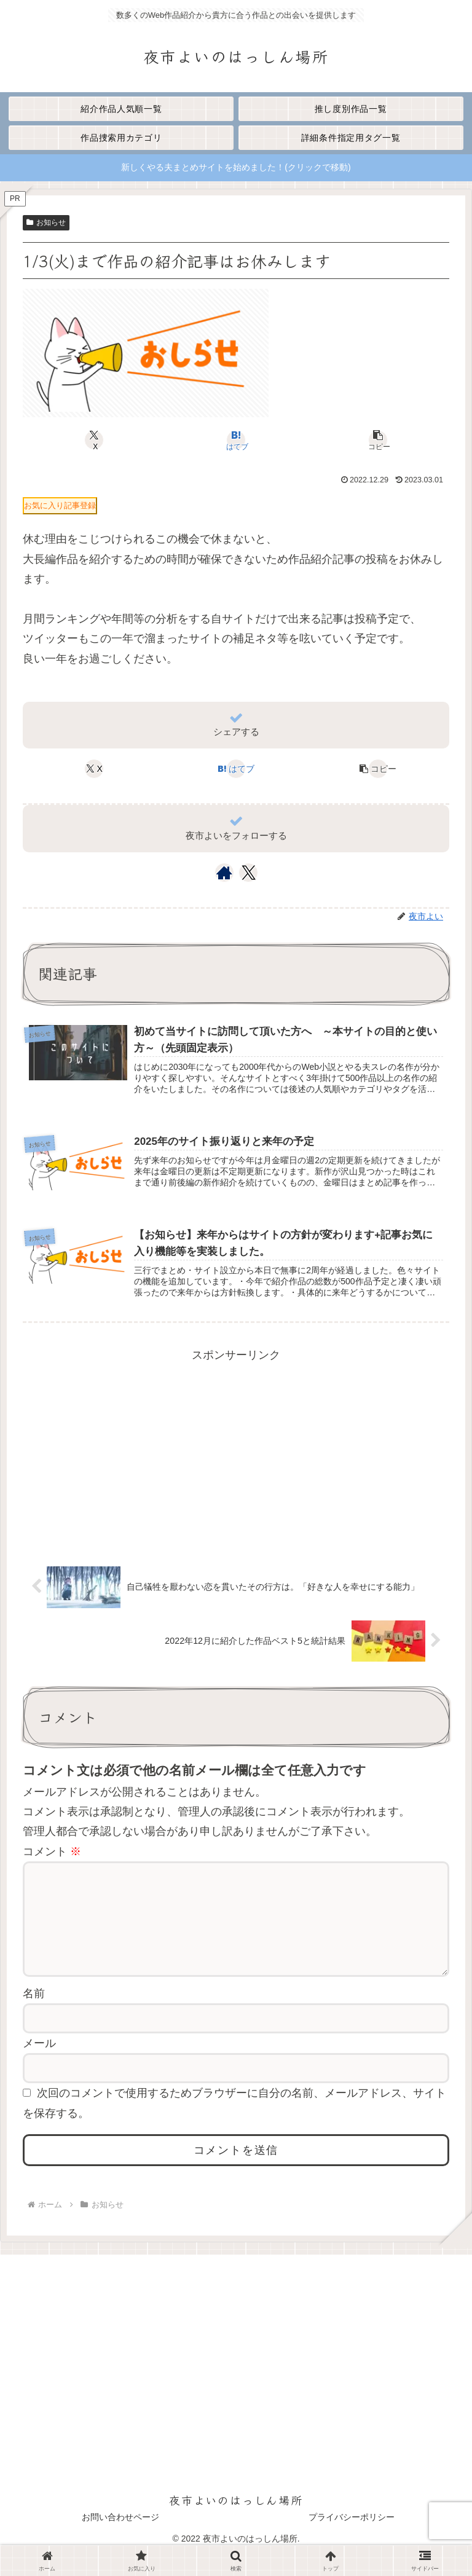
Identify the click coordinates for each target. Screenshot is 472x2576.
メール (39, 2063)
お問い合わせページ (120, 2537)
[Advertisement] (236, 1451)
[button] (378, 440)
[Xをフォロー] (248, 872)
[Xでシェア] (94, 440)
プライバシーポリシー (352, 2537)
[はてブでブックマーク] (236, 440)
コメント (52, 1851)
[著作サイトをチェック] (224, 872)
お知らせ (46, 222)
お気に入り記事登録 (60, 505)
